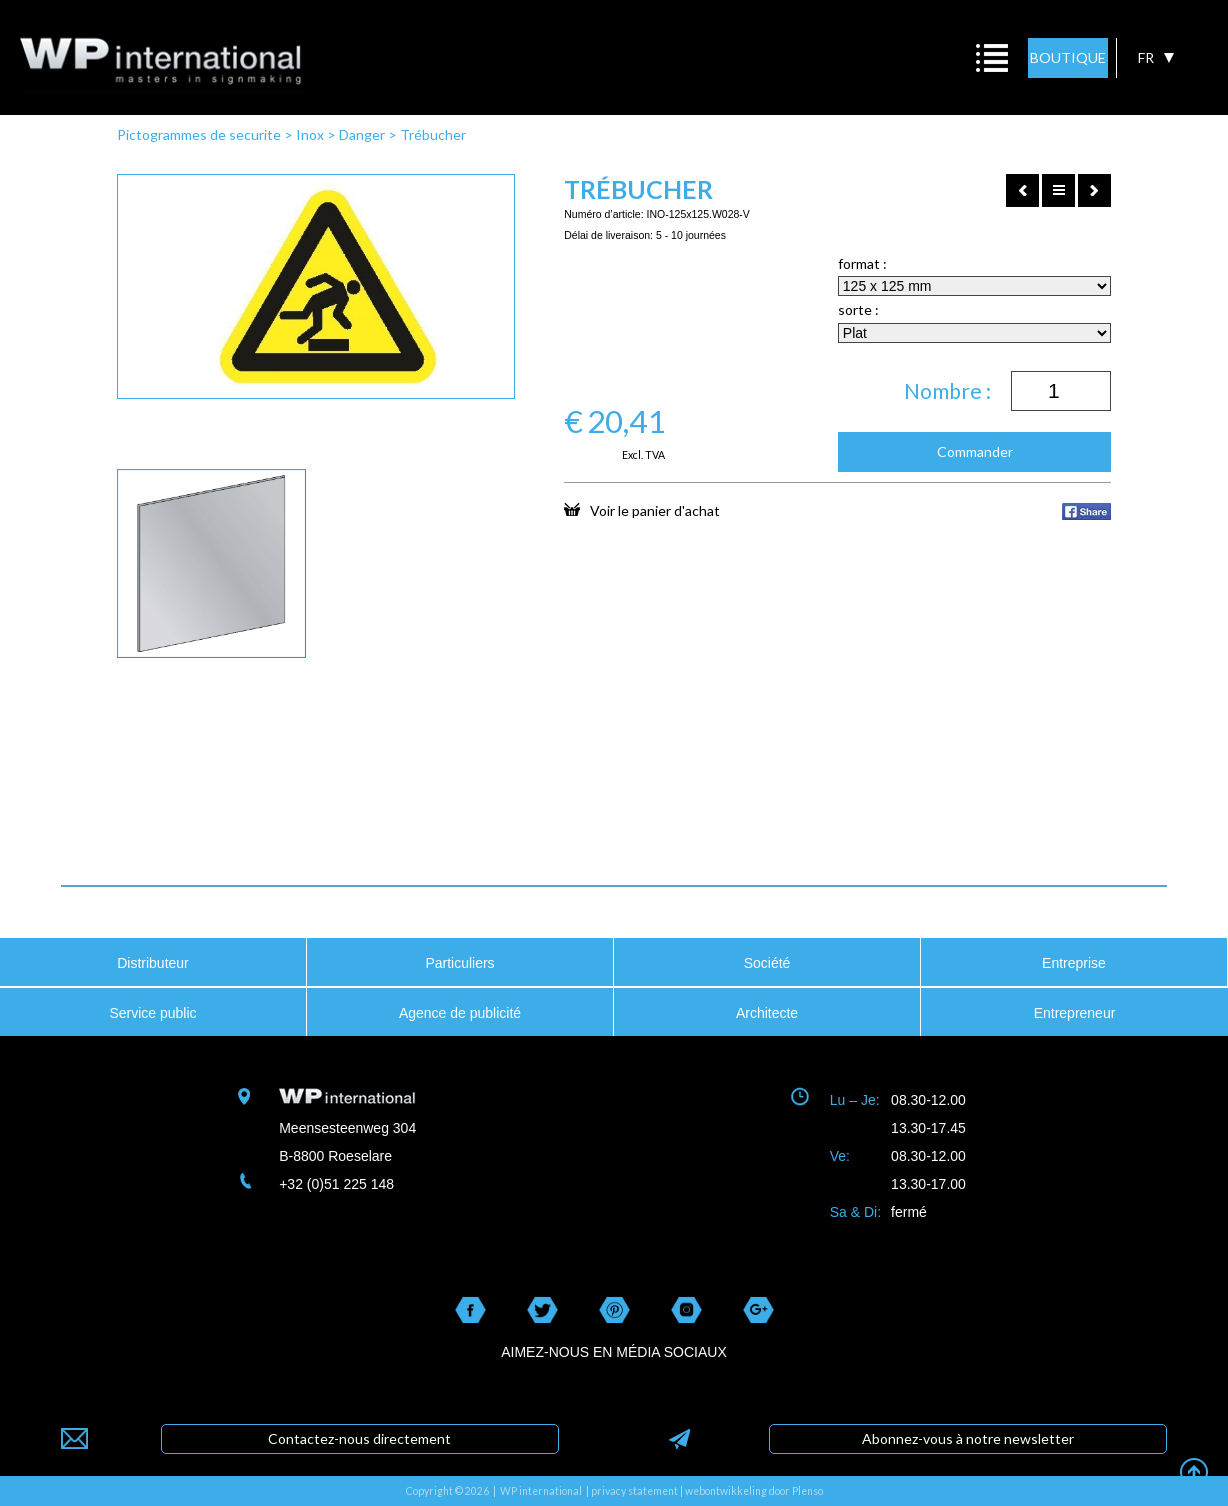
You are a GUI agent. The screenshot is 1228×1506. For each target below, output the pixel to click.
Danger (362, 134)
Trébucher (433, 134)
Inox (310, 134)
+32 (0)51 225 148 (336, 1184)
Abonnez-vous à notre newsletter (968, 1438)
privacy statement (634, 1491)
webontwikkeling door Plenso (754, 1491)
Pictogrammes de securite (199, 134)
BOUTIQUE (1068, 57)
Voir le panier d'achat (642, 510)
